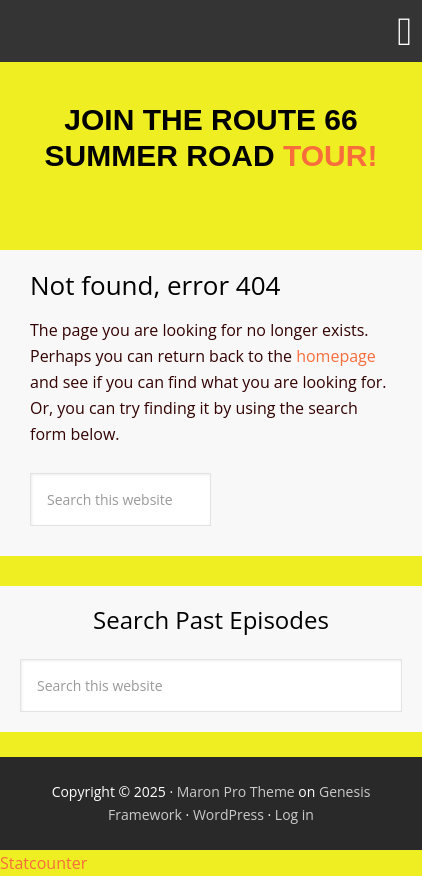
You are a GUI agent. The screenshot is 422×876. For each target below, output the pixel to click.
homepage (336, 356)
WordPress (228, 814)
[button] (211, 31)
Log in (294, 814)
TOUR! (330, 155)
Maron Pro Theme (236, 791)
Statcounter (43, 863)
